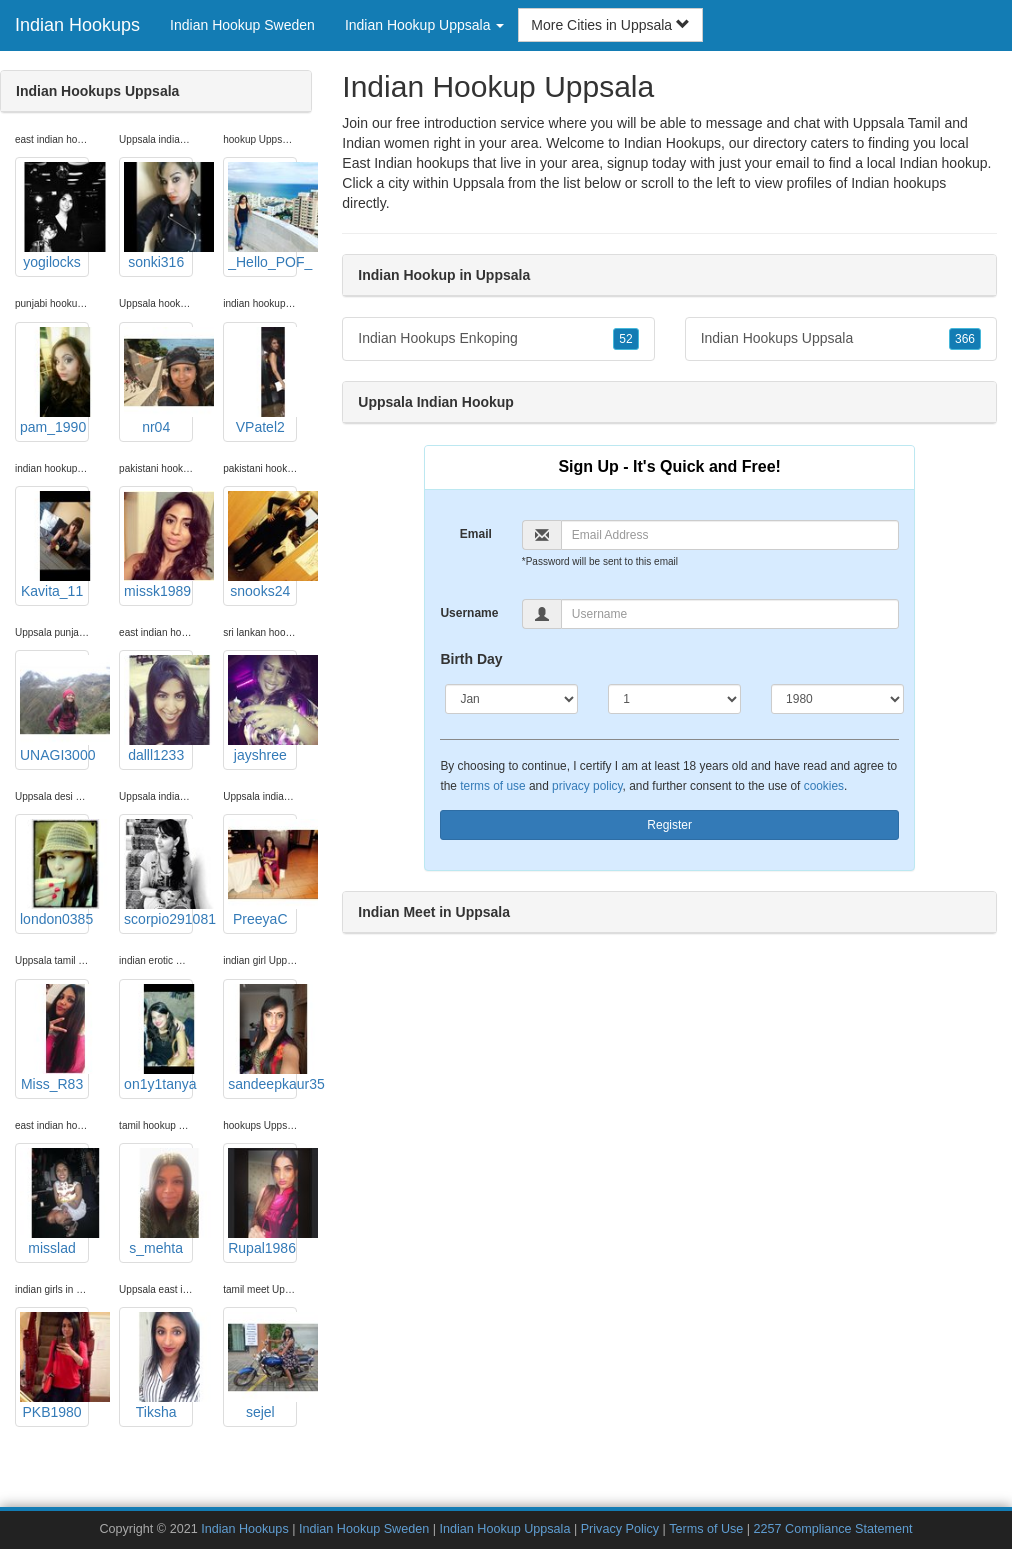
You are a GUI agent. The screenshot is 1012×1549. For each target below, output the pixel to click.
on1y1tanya (158, 1038)
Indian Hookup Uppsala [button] (424, 25)
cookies (824, 786)
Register (669, 825)
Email (476, 534)
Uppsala (478, 183)
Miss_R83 (54, 1038)
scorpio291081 (158, 873)
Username (469, 613)
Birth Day (471, 659)
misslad (54, 1202)
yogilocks (54, 216)
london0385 (54, 873)
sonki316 (158, 216)
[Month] (511, 699)
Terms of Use (706, 1529)
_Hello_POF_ (262, 216)
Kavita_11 (54, 545)
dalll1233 (158, 709)
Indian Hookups (77, 25)
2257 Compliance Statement (833, 1529)
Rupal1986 (262, 1202)
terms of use (492, 786)
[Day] (674, 699)
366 (965, 339)
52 (625, 339)
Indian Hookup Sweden (242, 25)
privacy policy (587, 786)
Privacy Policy (620, 1529)
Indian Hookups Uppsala (841, 339)
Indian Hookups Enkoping (498, 339)
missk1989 (158, 545)
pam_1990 (54, 381)
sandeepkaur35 (262, 1038)
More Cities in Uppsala (610, 25)
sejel (262, 1366)
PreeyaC (262, 873)
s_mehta (158, 1202)
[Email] (730, 535)
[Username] (730, 614)
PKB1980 (54, 1366)
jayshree (262, 709)
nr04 (158, 381)
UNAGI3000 (54, 709)
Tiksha (158, 1366)
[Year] (837, 699)
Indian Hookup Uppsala (504, 1529)
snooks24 (262, 545)
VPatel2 (262, 381)
